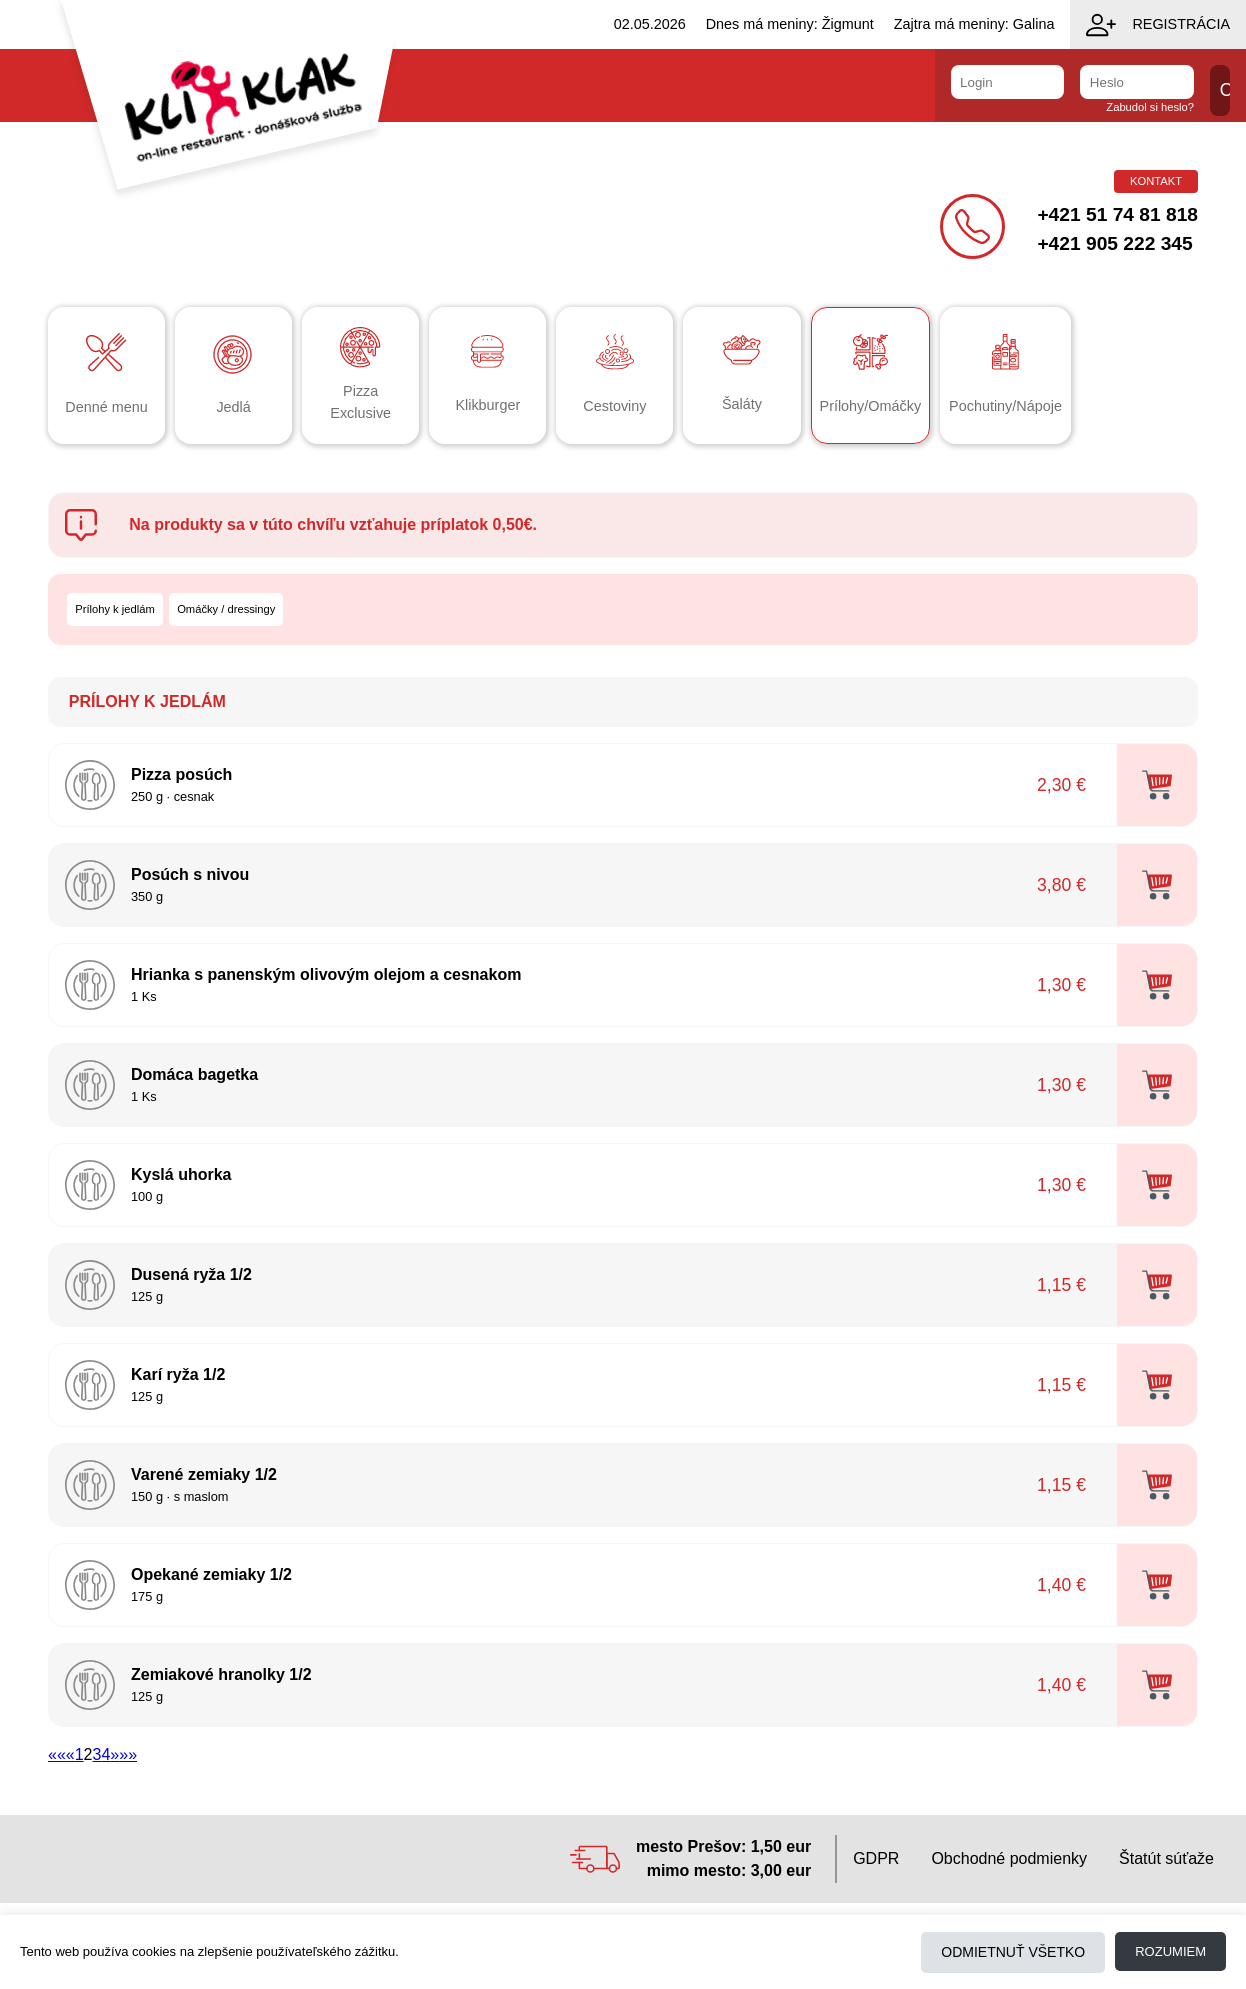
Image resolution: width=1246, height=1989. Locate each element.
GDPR (876, 1858)
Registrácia (1158, 25)
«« (57, 1754)
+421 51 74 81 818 (1117, 214)
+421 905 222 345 (1114, 243)
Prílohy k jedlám (115, 609)
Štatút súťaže (1166, 1858)
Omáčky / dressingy (226, 609)
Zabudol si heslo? (1150, 107)
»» (128, 1754)
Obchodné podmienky (1009, 1858)
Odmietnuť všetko (1013, 1952)
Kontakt (1156, 181)
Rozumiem (1170, 1951)
